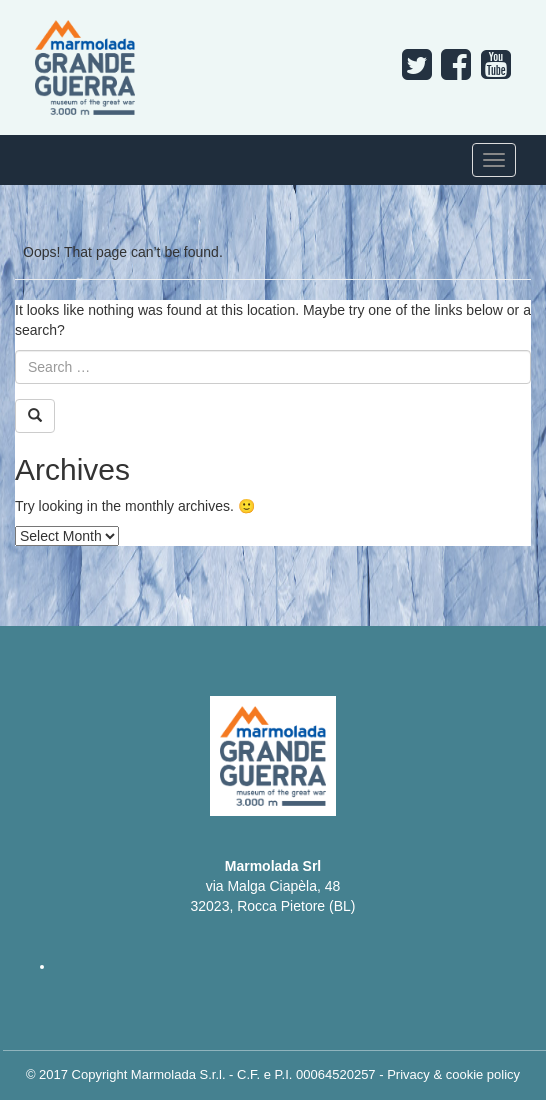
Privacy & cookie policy (453, 1074)
